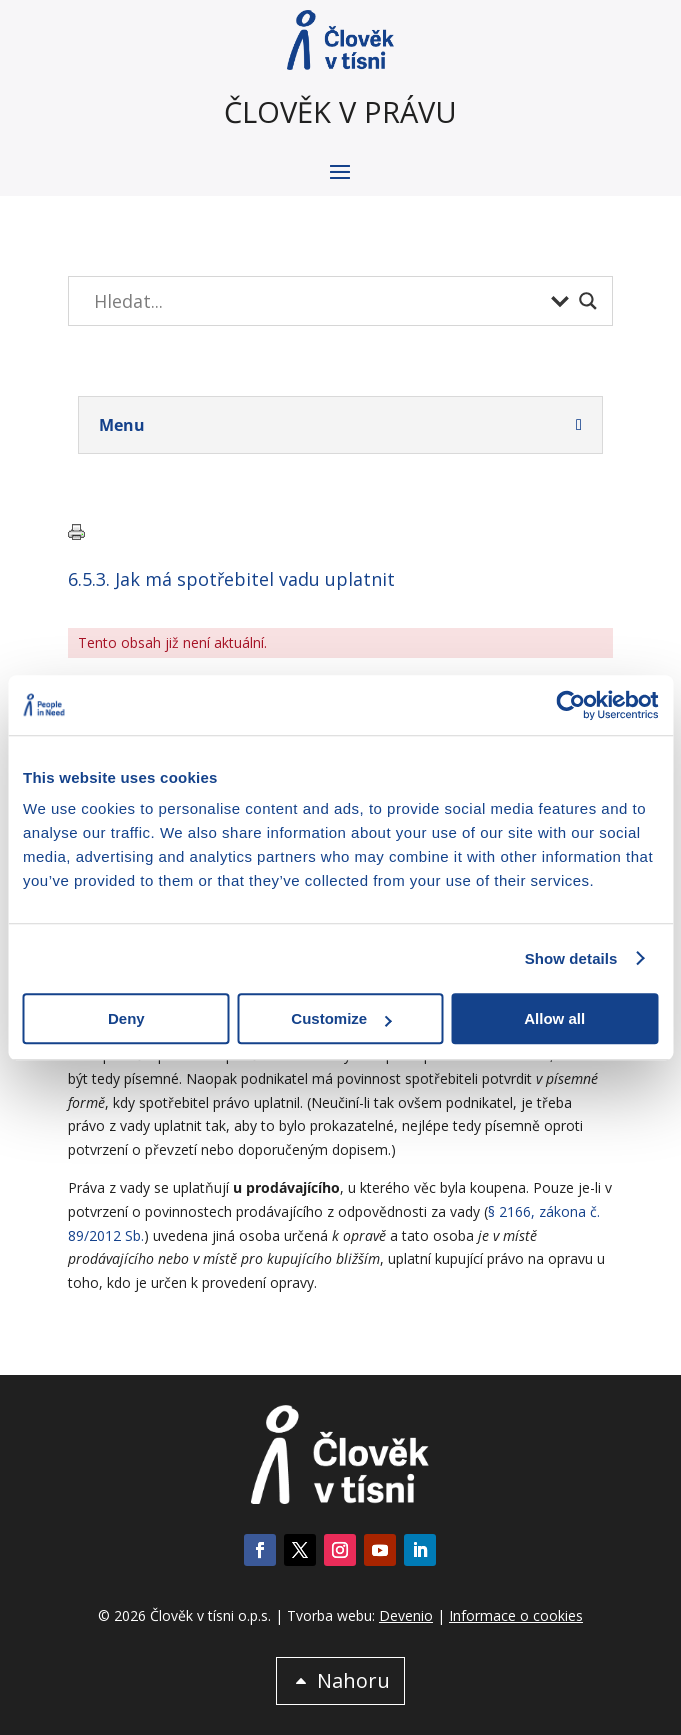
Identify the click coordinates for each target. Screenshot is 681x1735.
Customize (341, 1018)
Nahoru (353, 1680)
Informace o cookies (516, 1615)
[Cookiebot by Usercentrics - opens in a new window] (570, 705)
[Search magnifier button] (588, 301)
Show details (571, 958)
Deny (126, 1018)
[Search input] (317, 301)
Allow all (554, 1018)
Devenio (406, 1615)
